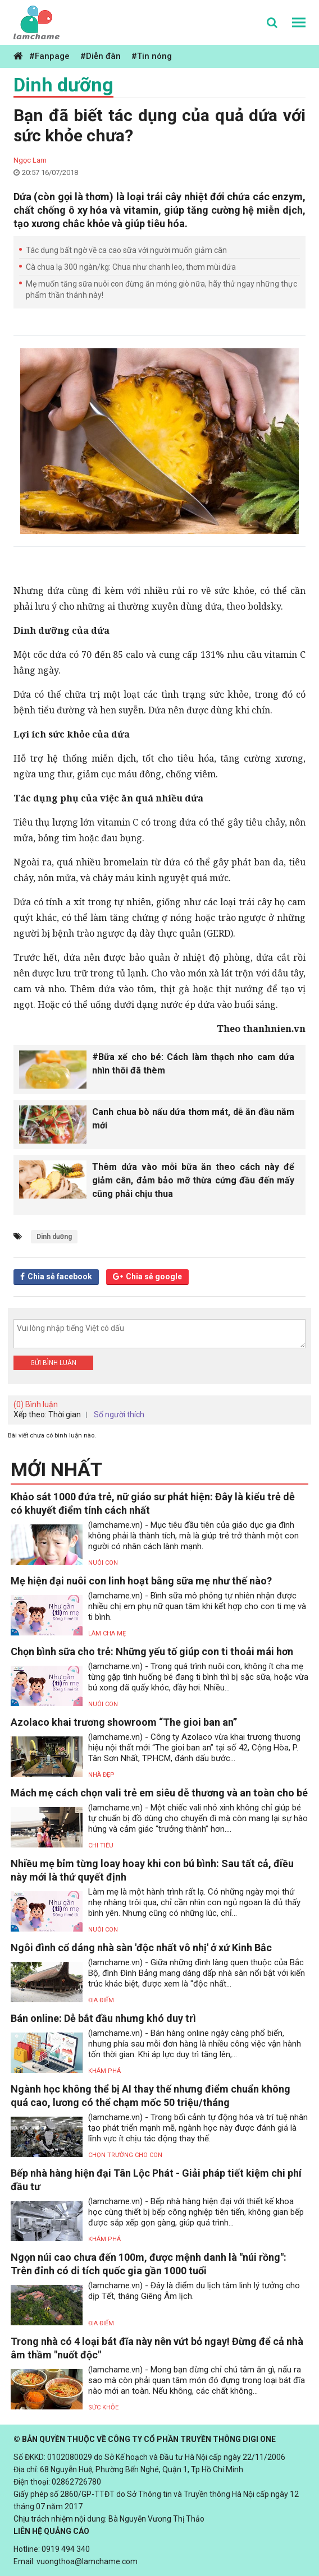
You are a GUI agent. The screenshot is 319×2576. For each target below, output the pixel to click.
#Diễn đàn (100, 56)
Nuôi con (103, 1562)
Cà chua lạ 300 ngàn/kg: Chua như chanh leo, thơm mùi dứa (131, 266)
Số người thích (119, 1414)
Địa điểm (101, 2000)
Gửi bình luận (53, 1363)
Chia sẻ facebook (60, 1276)
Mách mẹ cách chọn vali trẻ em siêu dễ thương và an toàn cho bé (159, 1793)
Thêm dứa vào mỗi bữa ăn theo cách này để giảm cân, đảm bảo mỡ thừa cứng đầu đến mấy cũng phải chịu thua (193, 1180)
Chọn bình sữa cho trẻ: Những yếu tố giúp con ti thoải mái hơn (152, 1651)
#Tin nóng (151, 56)
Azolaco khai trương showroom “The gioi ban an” (124, 1722)
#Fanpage (49, 56)
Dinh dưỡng (63, 84)
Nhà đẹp (101, 1774)
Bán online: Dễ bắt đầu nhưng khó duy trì (103, 2018)
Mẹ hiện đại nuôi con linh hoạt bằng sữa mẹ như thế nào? (141, 1581)
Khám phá (104, 2071)
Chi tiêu (100, 1845)
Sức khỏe (103, 2407)
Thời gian (64, 1414)
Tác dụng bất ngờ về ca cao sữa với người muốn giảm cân (126, 250)
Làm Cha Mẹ (107, 1633)
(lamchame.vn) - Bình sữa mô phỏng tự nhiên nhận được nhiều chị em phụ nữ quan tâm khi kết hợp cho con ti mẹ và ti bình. (197, 1606)
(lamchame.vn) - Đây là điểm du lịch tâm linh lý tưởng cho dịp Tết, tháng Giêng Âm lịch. (194, 2290)
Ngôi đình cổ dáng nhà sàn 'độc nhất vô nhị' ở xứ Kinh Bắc (141, 1947)
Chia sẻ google (154, 1276)
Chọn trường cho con (125, 2155)
